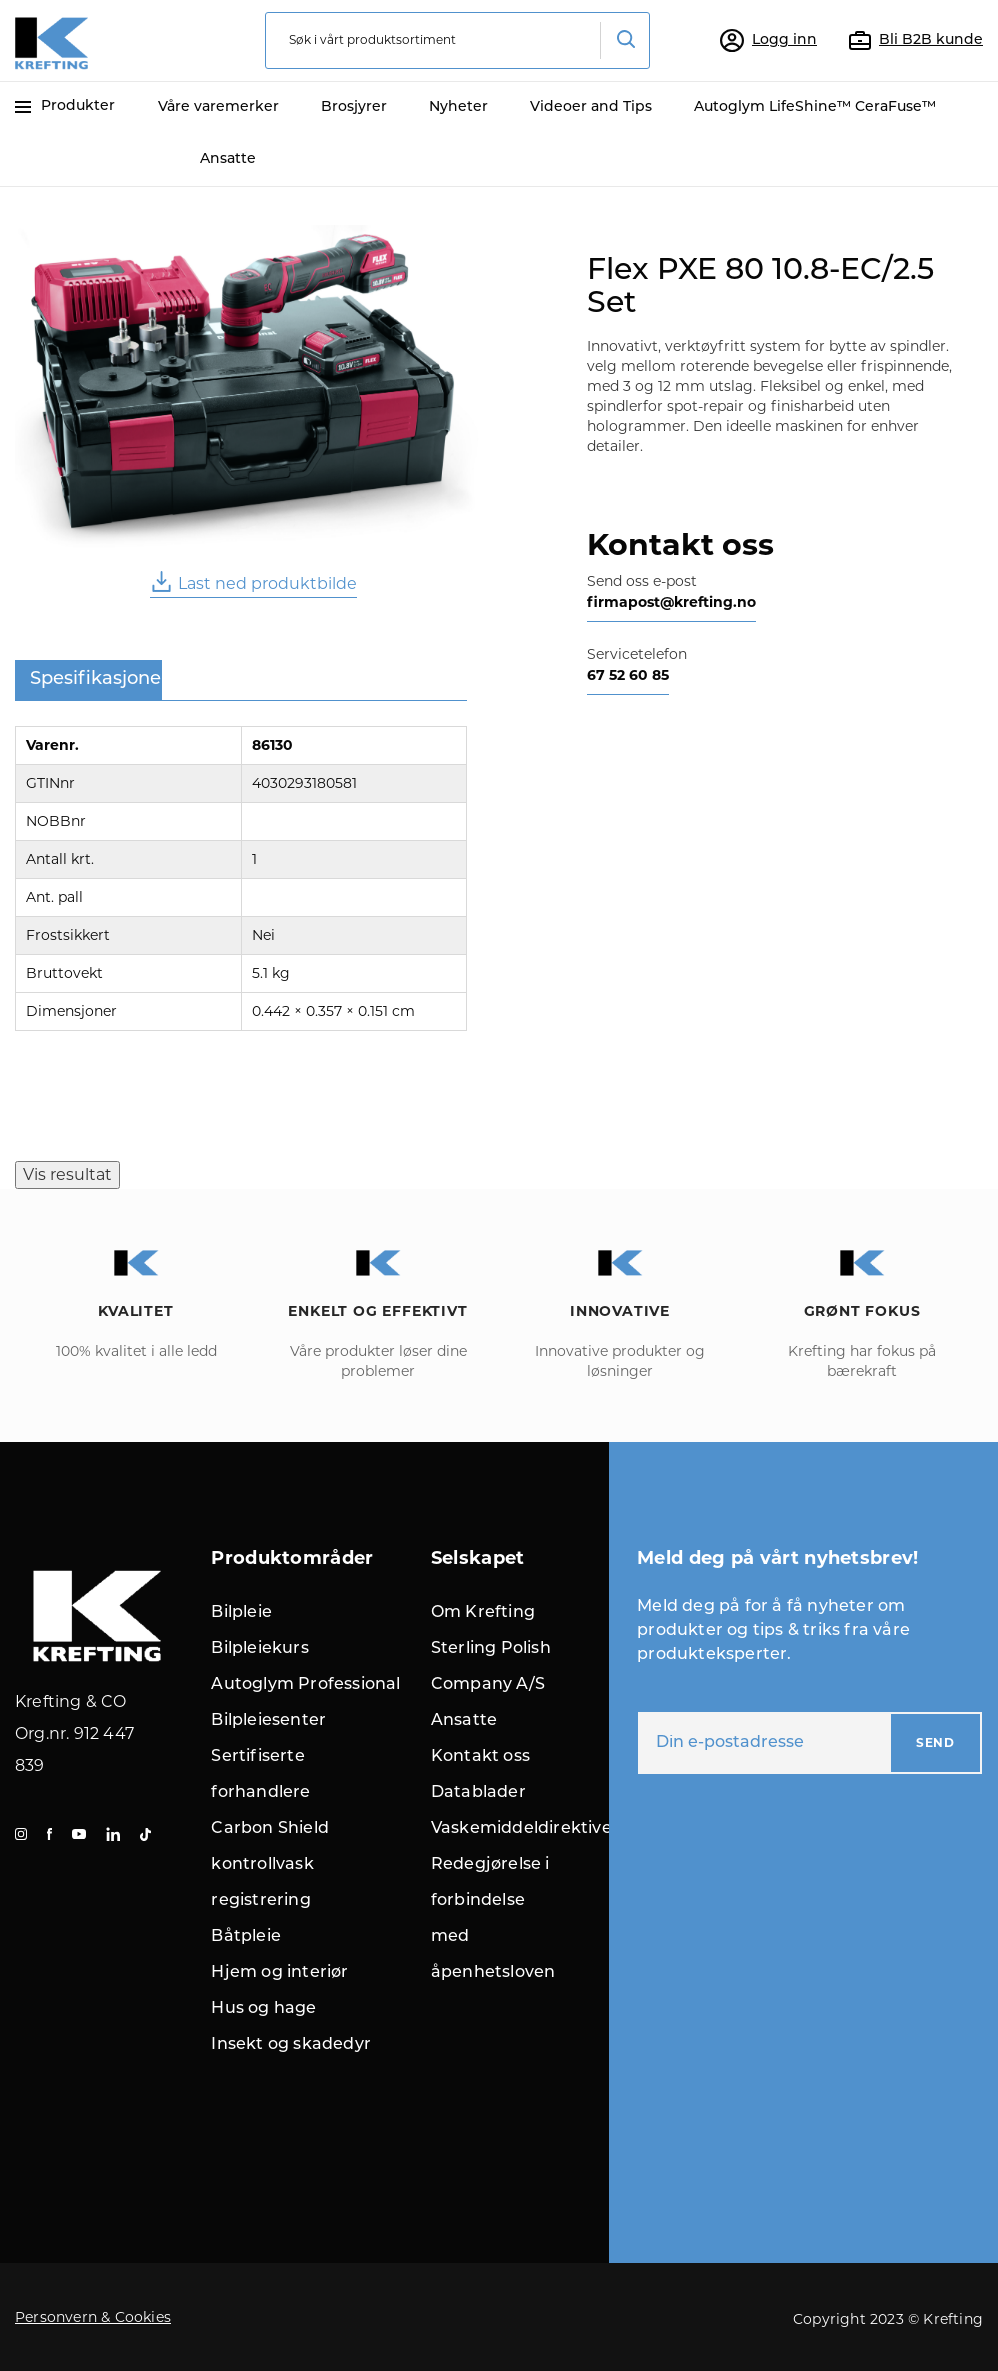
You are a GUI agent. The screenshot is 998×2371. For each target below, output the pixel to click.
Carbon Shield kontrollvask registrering (270, 1865)
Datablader (478, 1793)
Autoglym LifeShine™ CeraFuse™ (815, 107)
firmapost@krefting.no (671, 602)
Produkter (65, 106)
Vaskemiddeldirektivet (525, 1829)
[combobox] (458, 40)
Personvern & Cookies (93, 2317)
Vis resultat (67, 1174)
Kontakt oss (480, 1757)
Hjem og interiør (279, 1973)
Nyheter (458, 107)
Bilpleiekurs (259, 1649)
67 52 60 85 (628, 675)
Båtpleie (246, 1937)
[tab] (88, 680)
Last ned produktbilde (253, 581)
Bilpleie (241, 1613)
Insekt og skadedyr (291, 2045)
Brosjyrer (354, 107)
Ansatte (228, 159)
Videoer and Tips (591, 107)
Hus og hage (263, 2009)
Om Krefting (483, 1613)
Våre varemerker (218, 107)
